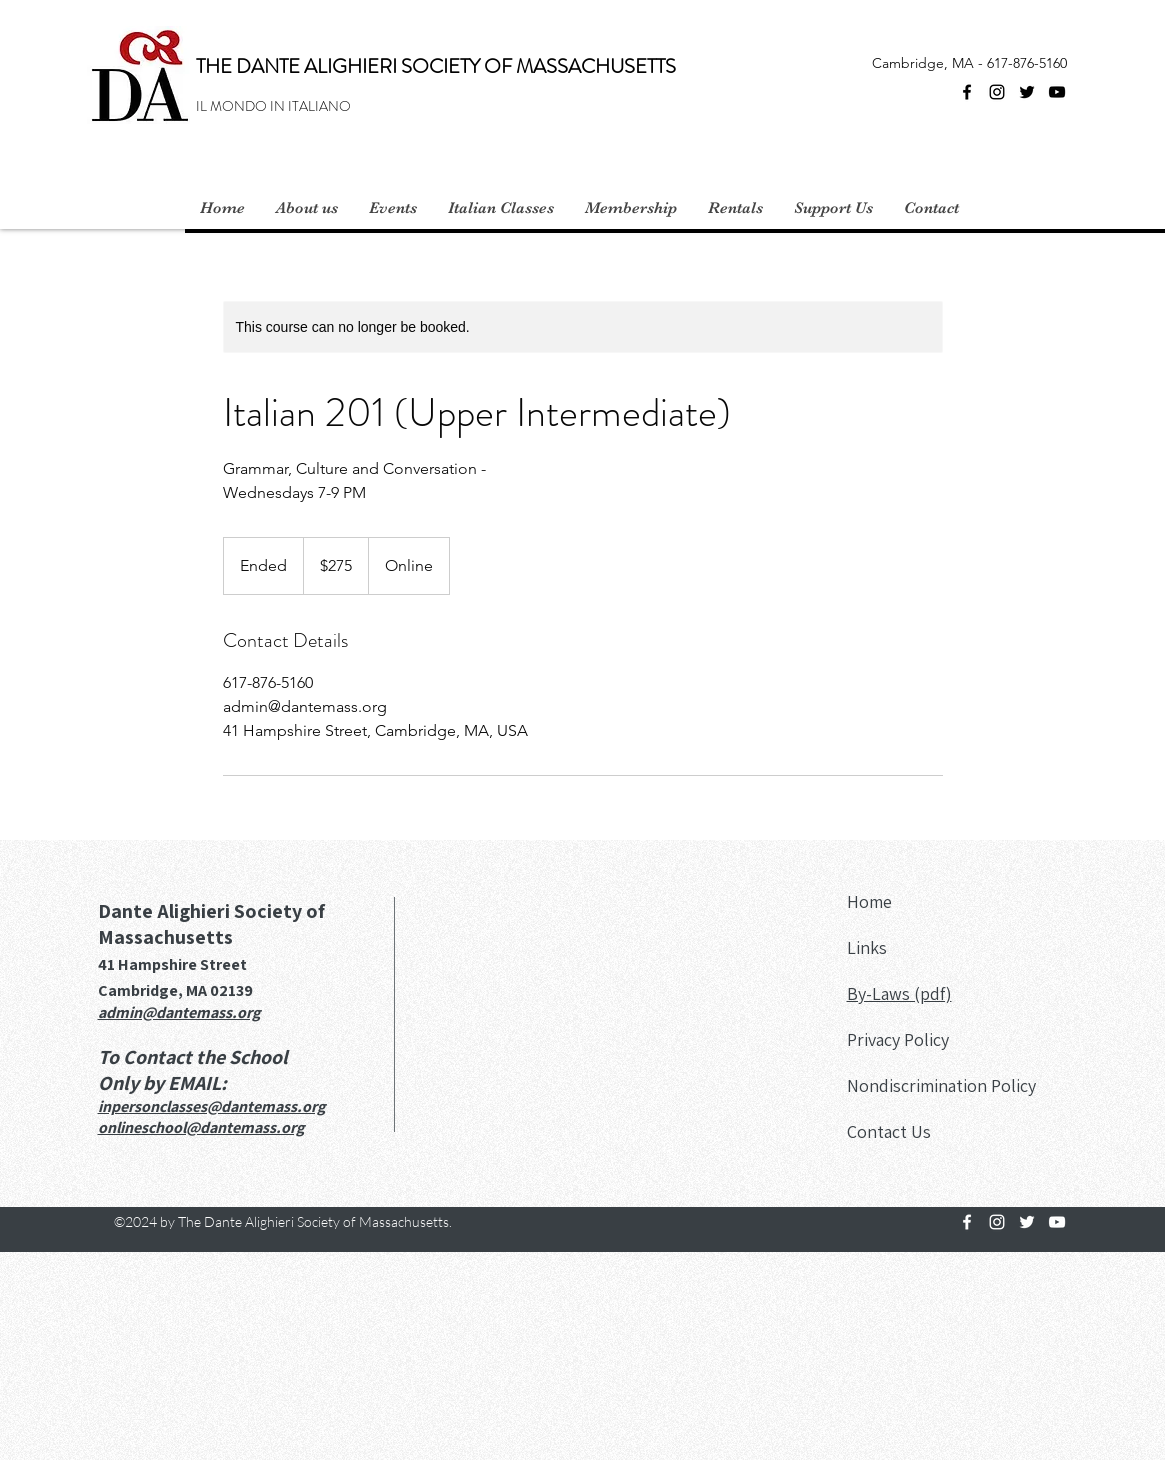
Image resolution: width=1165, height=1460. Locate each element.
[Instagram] (997, 92)
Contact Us (889, 1131)
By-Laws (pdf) (899, 993)
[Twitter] (1027, 92)
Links (867, 947)
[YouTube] (1057, 92)
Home (869, 901)
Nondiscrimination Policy (941, 1085)
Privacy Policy (898, 1039)
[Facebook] (967, 92)
